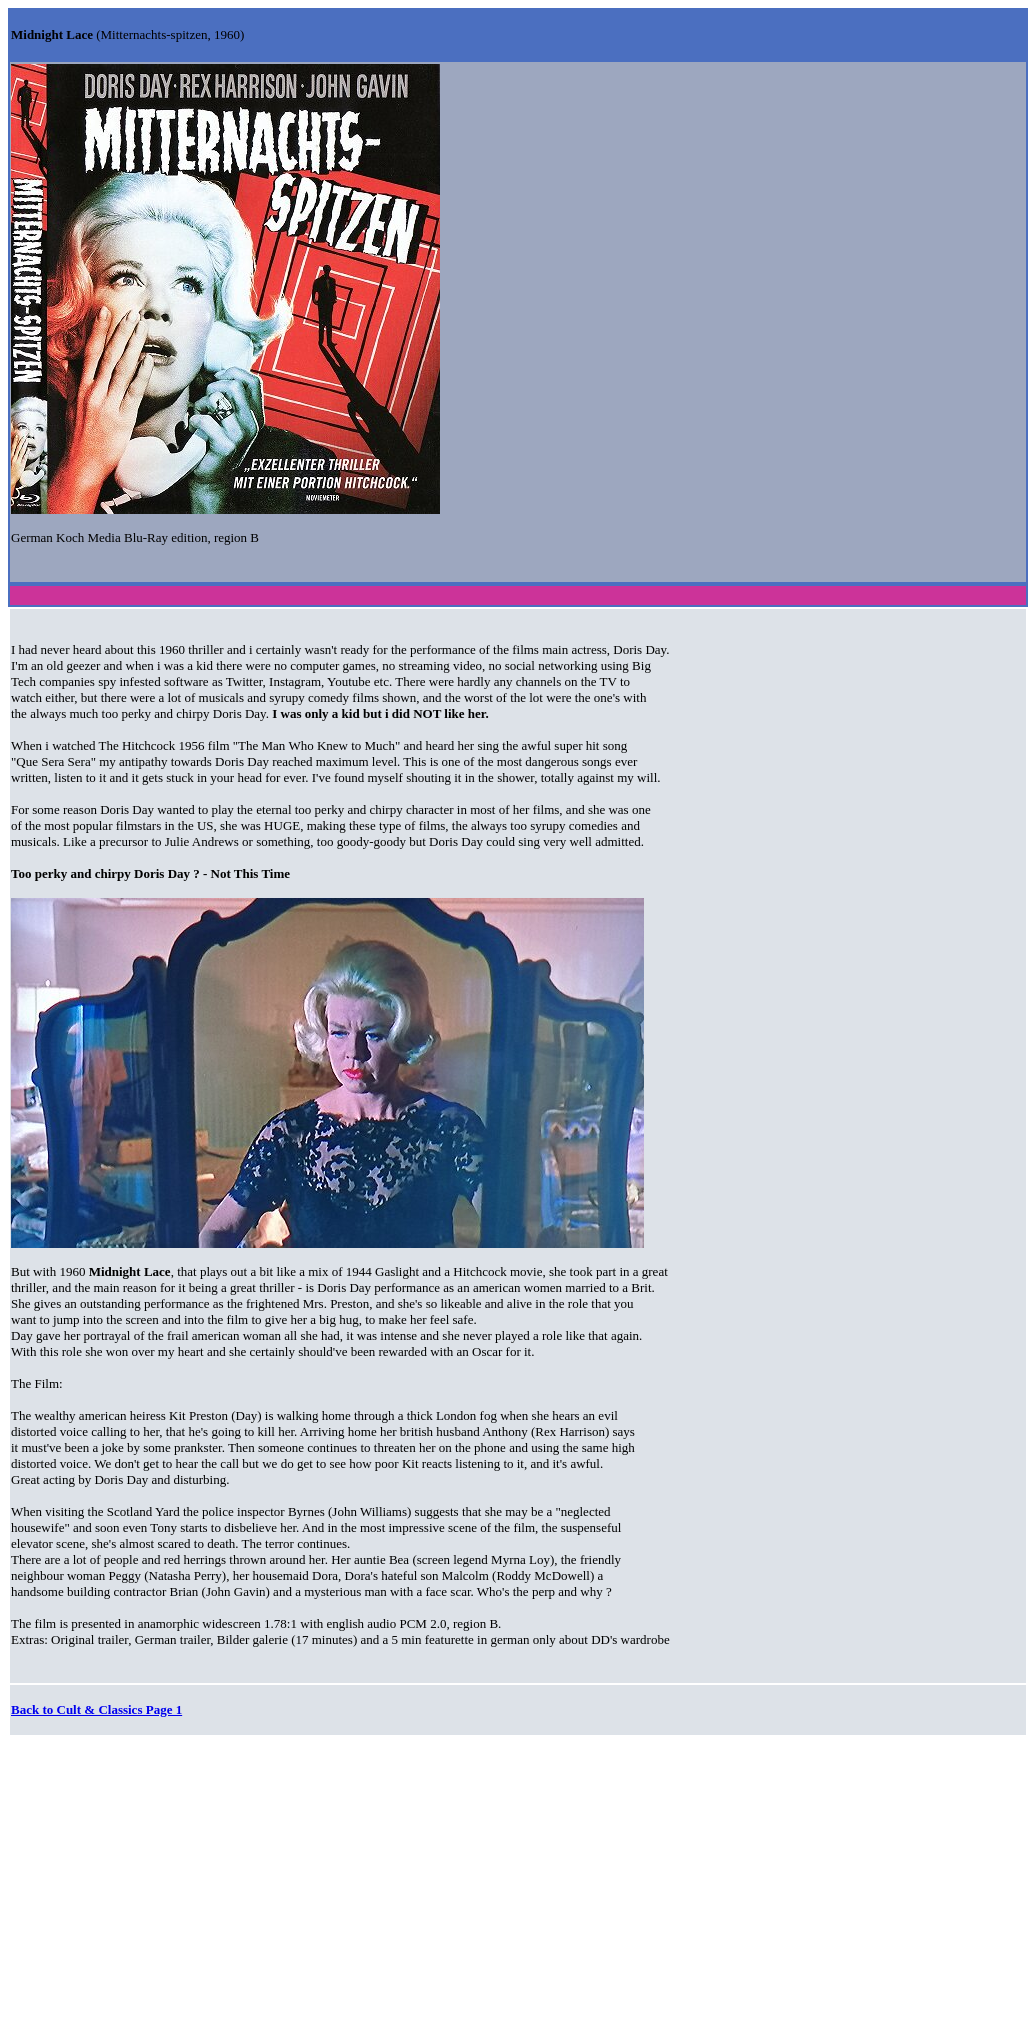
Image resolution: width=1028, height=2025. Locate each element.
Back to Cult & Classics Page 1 (96, 1709)
